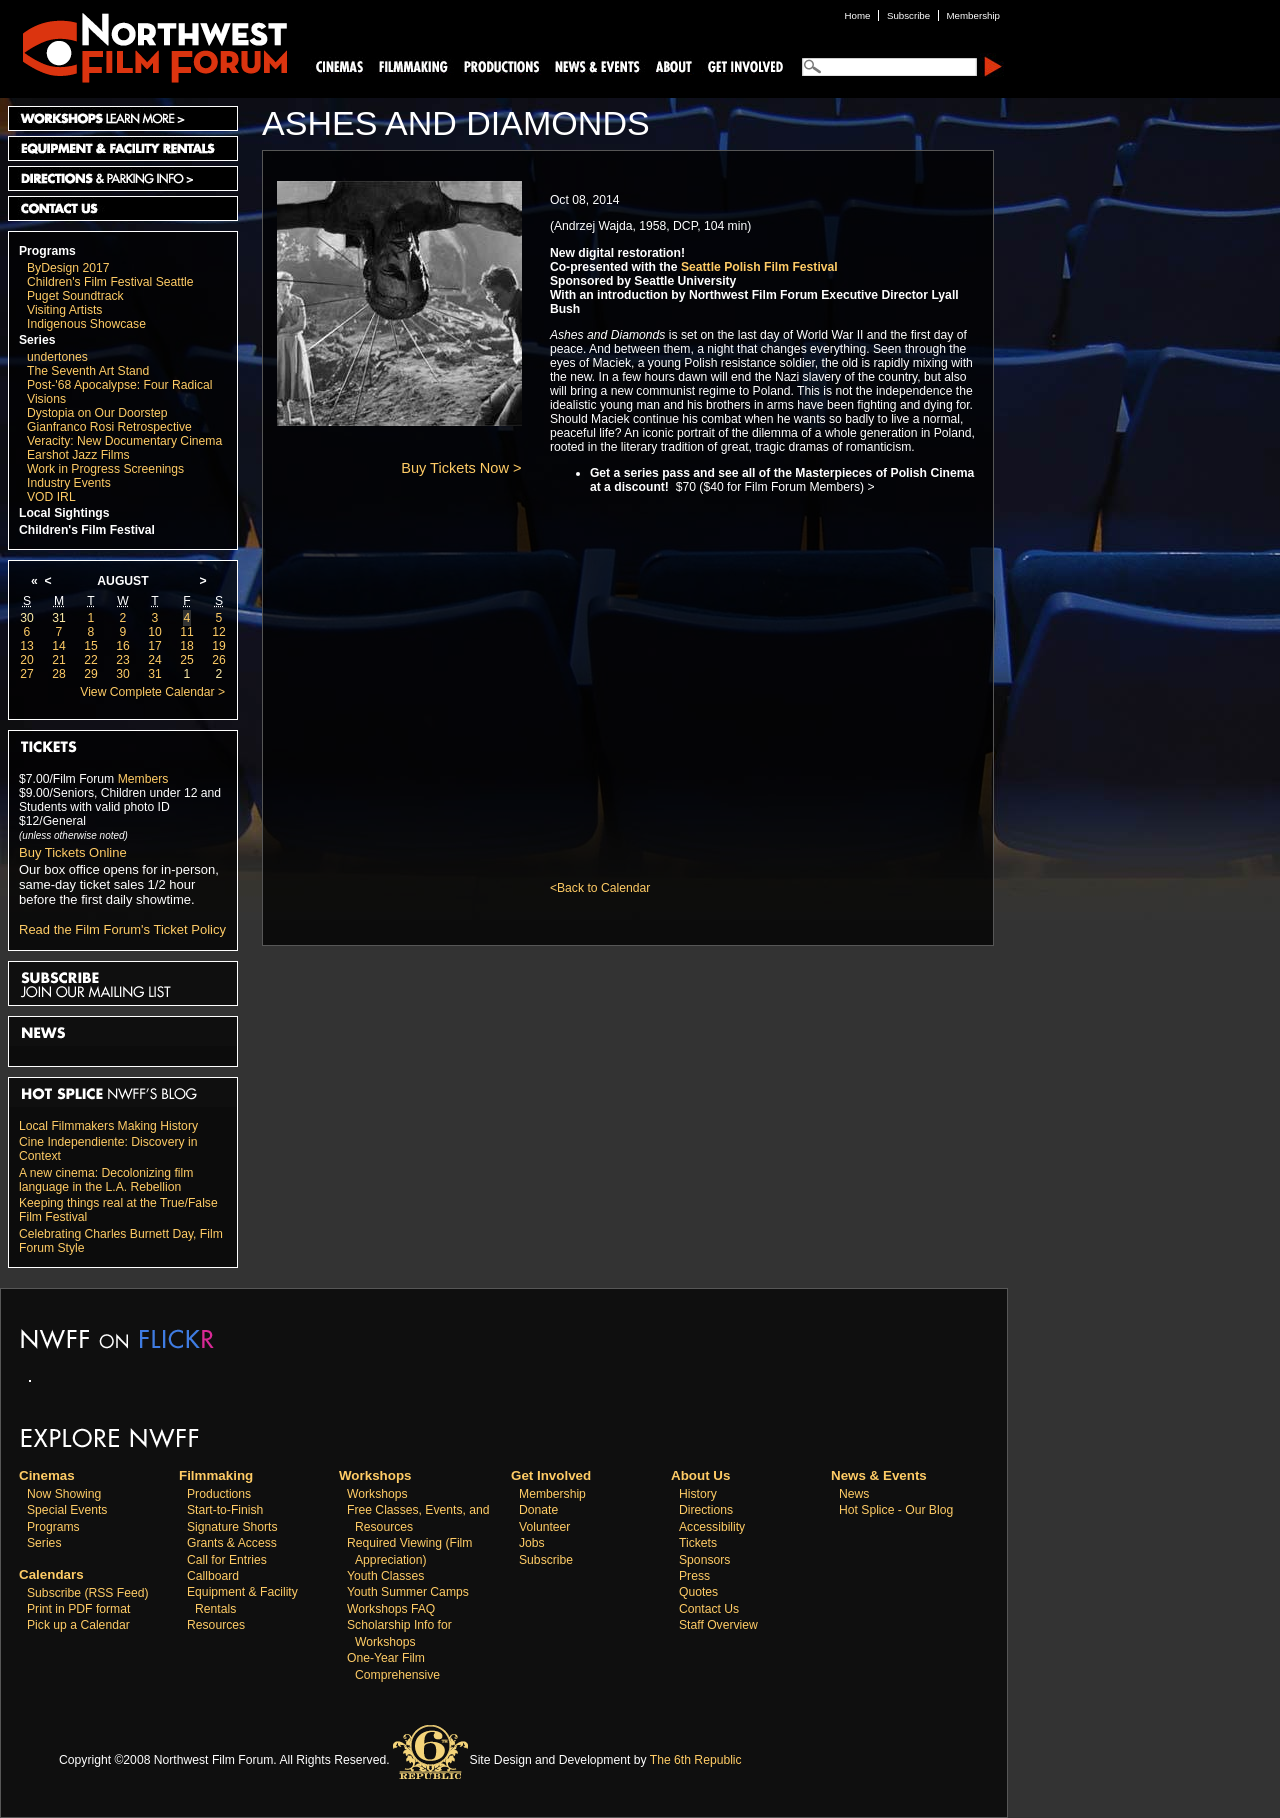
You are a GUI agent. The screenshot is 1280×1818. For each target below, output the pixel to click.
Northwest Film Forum (146, 46)
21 (59, 660)
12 (219, 632)
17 (155, 646)
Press (694, 1576)
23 (123, 660)
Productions (219, 1494)
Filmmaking (411, 65)
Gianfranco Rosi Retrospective (109, 427)
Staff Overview (718, 1625)
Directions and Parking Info (123, 178)
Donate (538, 1510)
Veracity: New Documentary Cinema (124, 441)
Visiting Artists (64, 310)
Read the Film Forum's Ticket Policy (122, 929)
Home (858, 15)
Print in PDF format (78, 1609)
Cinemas (340, 65)
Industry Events (69, 483)
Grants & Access (232, 1543)
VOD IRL (51, 497)
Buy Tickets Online (73, 852)
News (854, 1494)
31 (59, 618)
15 (91, 646)
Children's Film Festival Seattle (110, 282)
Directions (706, 1510)
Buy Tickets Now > (461, 468)
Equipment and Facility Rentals (123, 148)
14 (59, 646)
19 (219, 646)
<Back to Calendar (600, 888)
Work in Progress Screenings (105, 469)
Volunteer (544, 1527)
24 (155, 660)
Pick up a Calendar (78, 1625)
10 (155, 632)
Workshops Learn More (123, 118)
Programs (47, 251)
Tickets (698, 1543)
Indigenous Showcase (86, 324)
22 (91, 660)
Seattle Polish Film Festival (759, 267)
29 (91, 674)
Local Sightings (64, 513)
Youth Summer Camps (408, 1592)
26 (219, 660)
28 (59, 674)
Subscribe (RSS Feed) (88, 1593)
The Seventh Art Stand (88, 371)
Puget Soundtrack (75, 296)
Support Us (742, 65)
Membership (552, 1494)
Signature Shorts (232, 1527)
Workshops (377, 1494)
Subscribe (546, 1560)
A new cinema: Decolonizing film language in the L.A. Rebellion (106, 1180)
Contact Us (123, 208)
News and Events (598, 65)
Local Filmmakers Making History (108, 1126)
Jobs (532, 1543)
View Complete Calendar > (152, 692)
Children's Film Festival (87, 530)
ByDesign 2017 (68, 268)
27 (27, 674)
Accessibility (712, 1527)
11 (187, 632)
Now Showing (64, 1494)
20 (27, 660)
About (673, 65)
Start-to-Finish (225, 1510)
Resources (216, 1625)
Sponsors (704, 1560)
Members (143, 779)
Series (37, 340)
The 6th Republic (696, 1760)
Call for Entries (227, 1560)
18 (187, 646)
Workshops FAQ (391, 1609)
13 (27, 646)
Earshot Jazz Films (78, 455)
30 (27, 618)
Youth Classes (385, 1576)
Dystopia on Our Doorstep (97, 413)
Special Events (67, 1510)
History (698, 1494)
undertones (57, 357)
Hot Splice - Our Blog (896, 1510)
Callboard (213, 1576)
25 (187, 660)
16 (123, 646)
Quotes (698, 1592)
